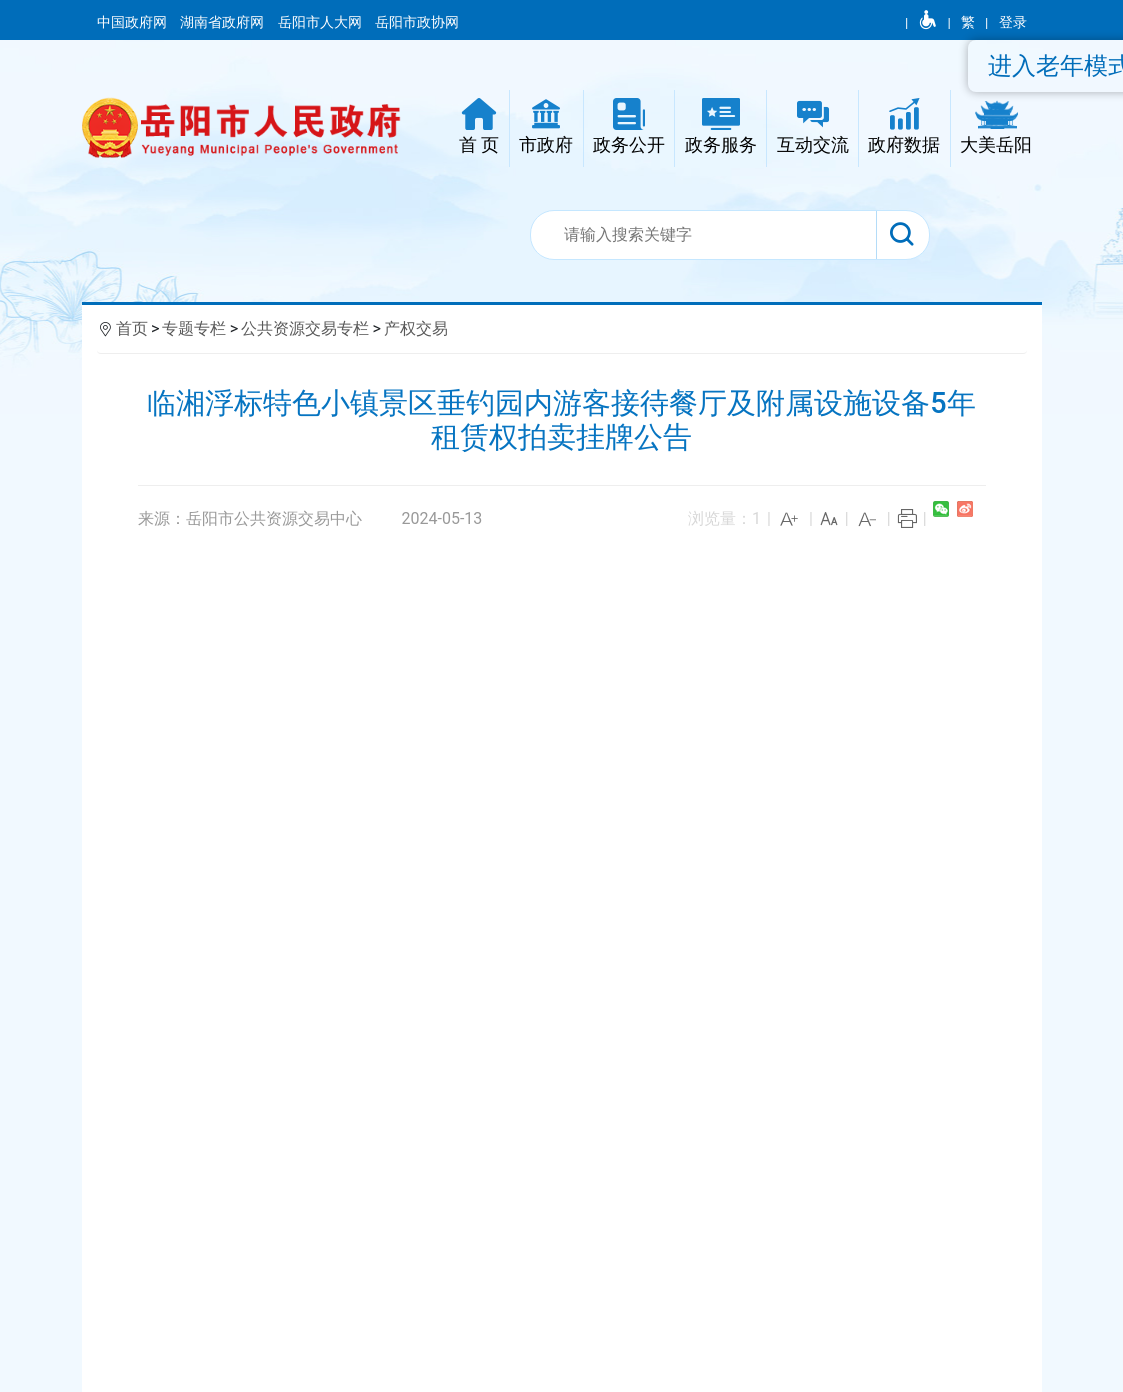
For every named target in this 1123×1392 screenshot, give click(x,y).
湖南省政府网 (223, 22)
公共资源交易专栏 (305, 328)
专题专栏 (194, 328)
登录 (1013, 22)
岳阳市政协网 (417, 22)
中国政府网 (133, 22)
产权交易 (416, 328)
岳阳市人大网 (321, 22)
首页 (132, 328)
